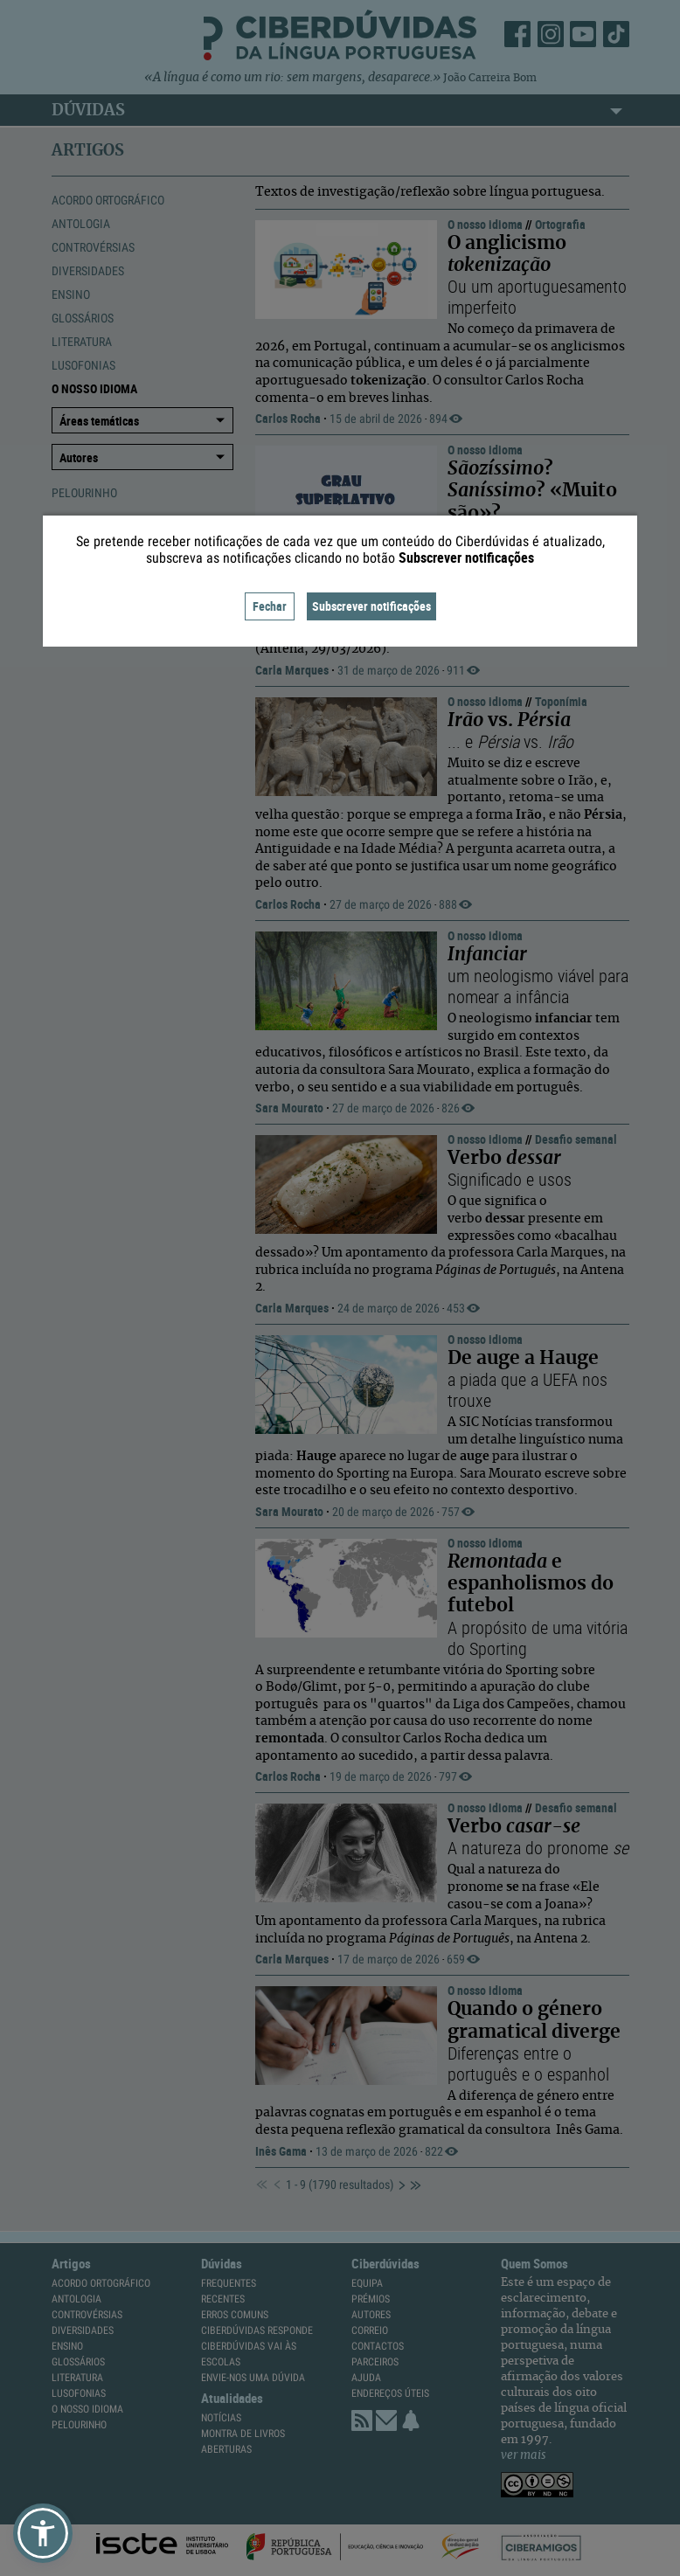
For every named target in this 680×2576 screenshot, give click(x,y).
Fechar (270, 606)
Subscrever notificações (371, 606)
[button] (42, 2533)
